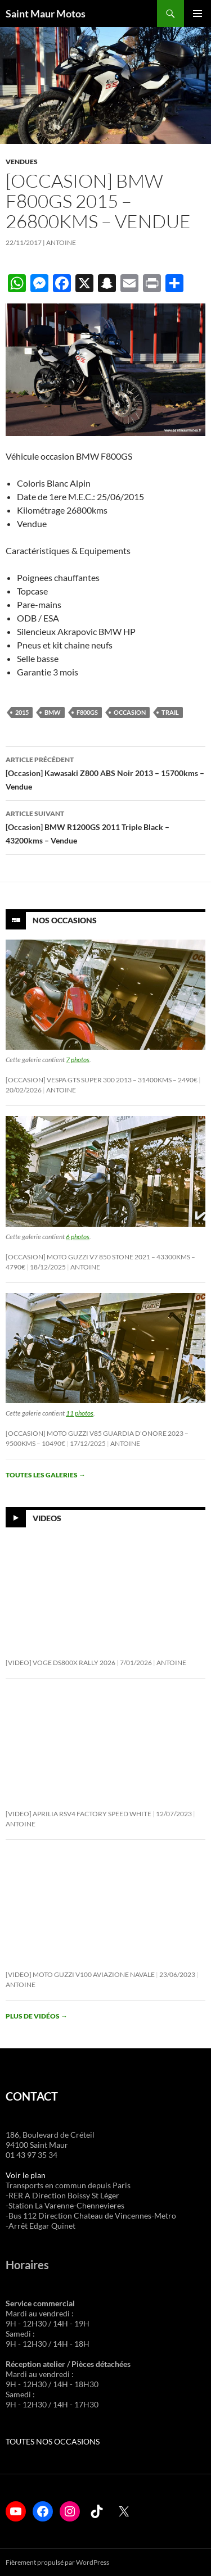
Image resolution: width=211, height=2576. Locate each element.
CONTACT (32, 2096)
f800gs (87, 712)
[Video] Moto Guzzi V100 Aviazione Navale (80, 1974)
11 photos (79, 1413)
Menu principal (197, 13)
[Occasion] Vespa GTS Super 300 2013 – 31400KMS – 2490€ (101, 1080)
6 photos (77, 1236)
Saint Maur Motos (46, 13)
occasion (130, 712)
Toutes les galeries (46, 1475)
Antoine (61, 242)
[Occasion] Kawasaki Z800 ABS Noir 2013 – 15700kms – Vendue (105, 772)
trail (170, 712)
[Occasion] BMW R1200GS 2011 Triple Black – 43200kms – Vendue (105, 826)
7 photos (77, 1059)
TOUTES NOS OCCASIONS (53, 2441)
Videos (47, 1518)
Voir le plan (26, 2175)
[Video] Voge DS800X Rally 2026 (60, 1662)
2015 (22, 712)
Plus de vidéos (37, 2016)
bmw (52, 712)
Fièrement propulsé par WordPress (57, 2562)
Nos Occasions (65, 919)
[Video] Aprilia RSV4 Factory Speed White (78, 1813)
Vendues (22, 161)
